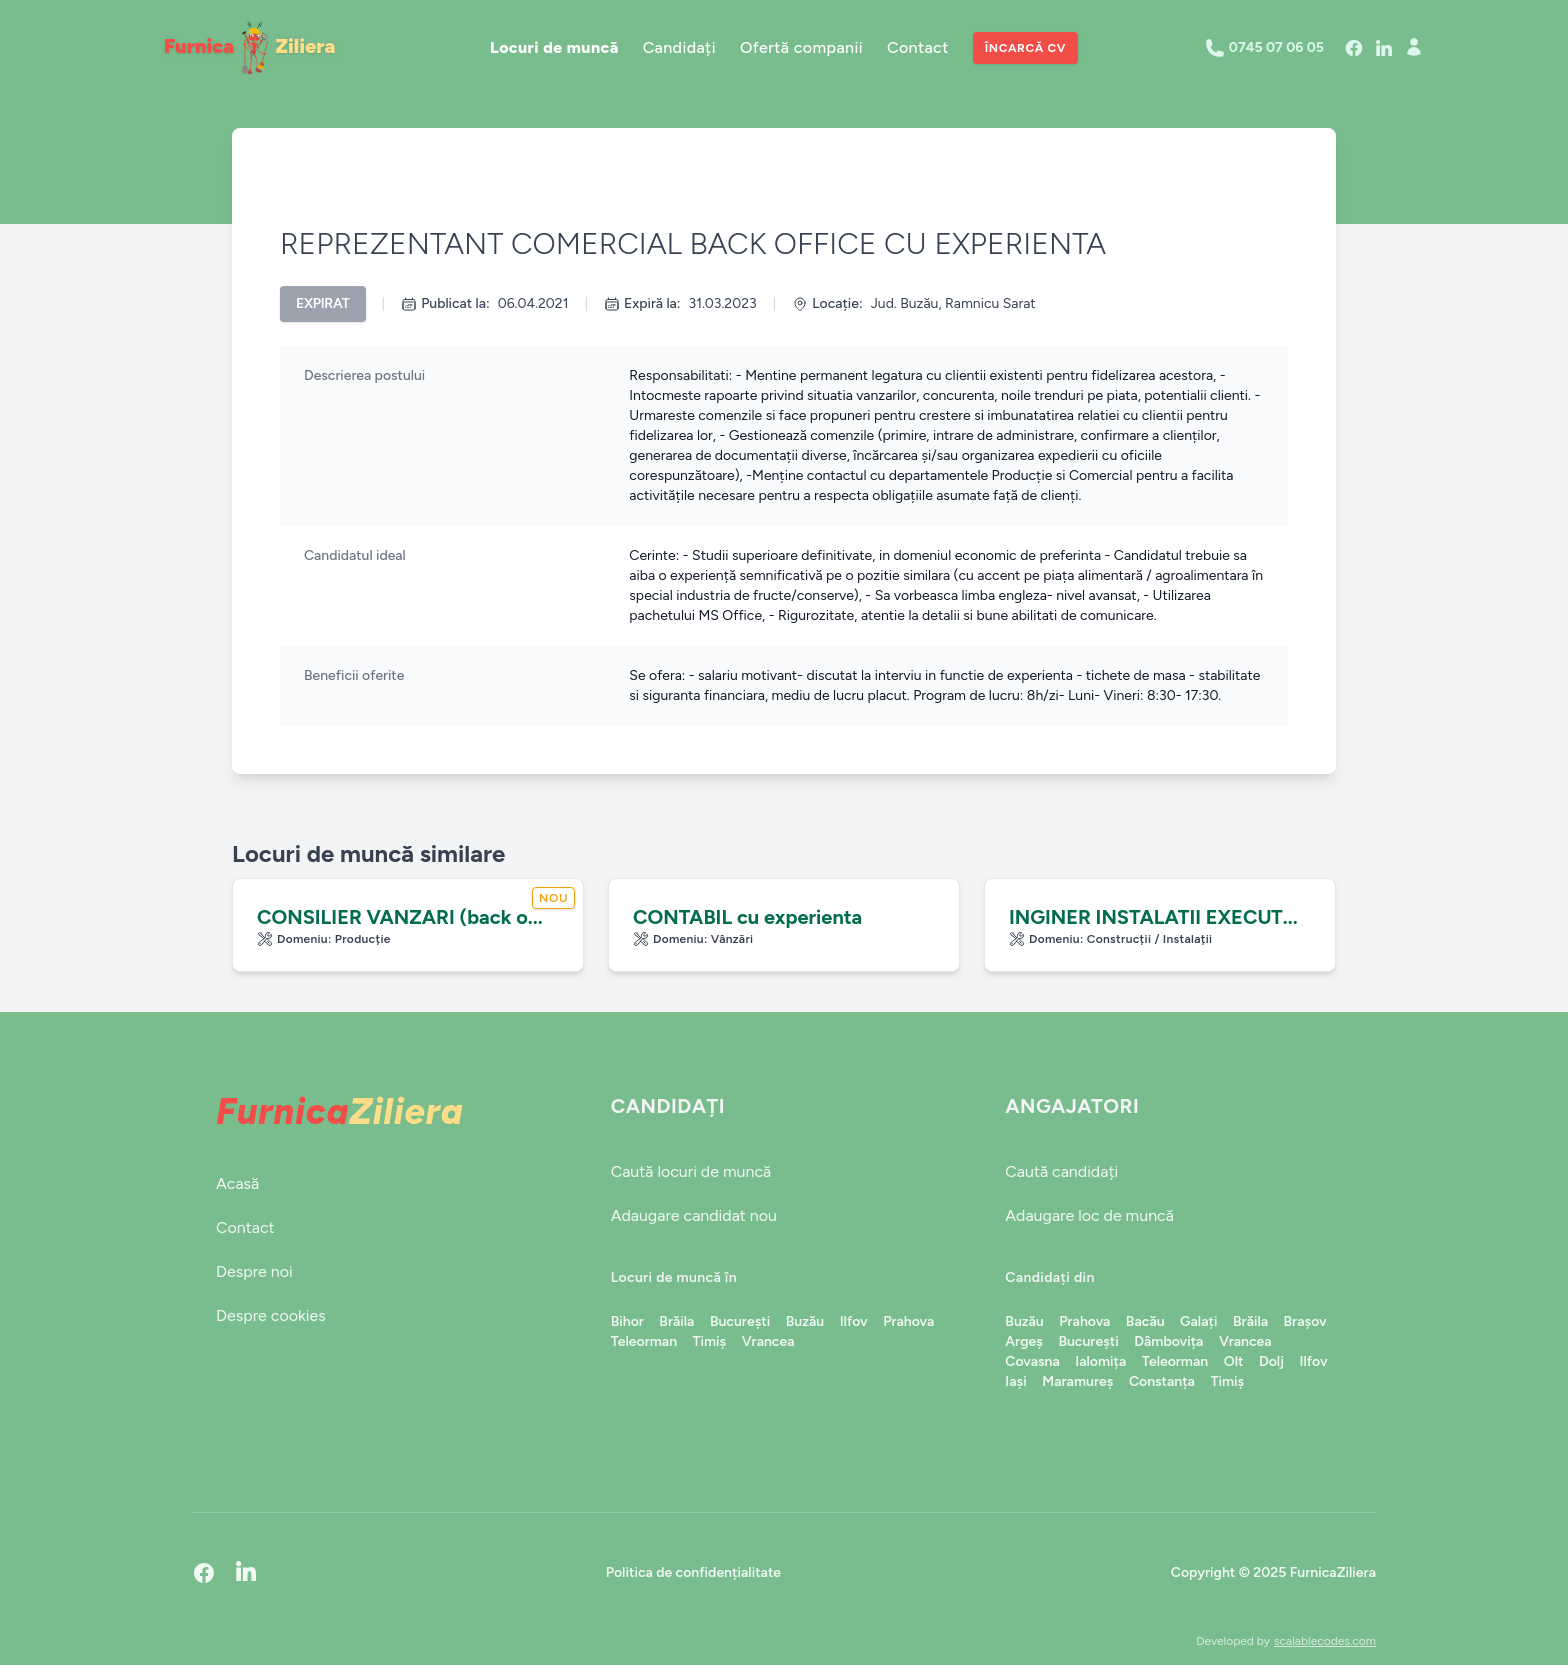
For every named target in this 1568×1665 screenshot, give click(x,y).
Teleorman (644, 1341)
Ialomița (1100, 1361)
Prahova (908, 1321)
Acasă (237, 1183)
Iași (1015, 1381)
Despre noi (254, 1271)
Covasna (1032, 1361)
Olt (1234, 1361)
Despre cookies (271, 1315)
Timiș (710, 1341)
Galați (1198, 1321)
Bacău (1145, 1321)
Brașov (1305, 1321)
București (740, 1321)
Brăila (676, 1321)
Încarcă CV (1025, 48)
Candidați (679, 47)
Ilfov (854, 1321)
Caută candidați (1061, 1171)
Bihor (627, 1321)
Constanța (1162, 1381)
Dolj (1271, 1361)
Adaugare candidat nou (694, 1215)
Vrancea (768, 1341)
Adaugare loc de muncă (1089, 1215)
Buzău (805, 1321)
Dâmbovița (1168, 1341)
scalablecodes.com (1325, 1641)
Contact (918, 47)
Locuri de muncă (554, 47)
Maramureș (1077, 1381)
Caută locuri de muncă (691, 1171)
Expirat (323, 303)
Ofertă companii (801, 47)
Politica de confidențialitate (693, 1572)
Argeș (1024, 1341)
